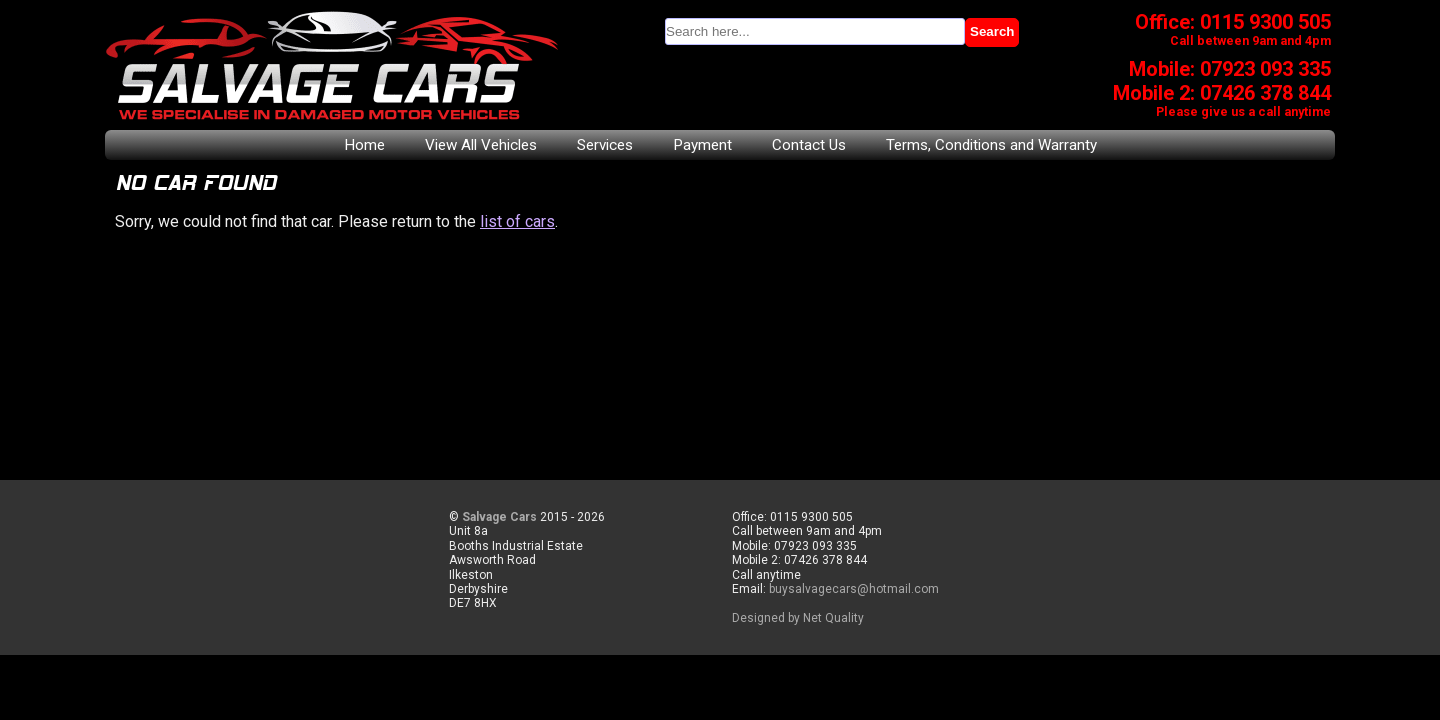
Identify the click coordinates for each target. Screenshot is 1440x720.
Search (992, 31)
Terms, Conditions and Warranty (991, 145)
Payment (702, 145)
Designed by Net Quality (798, 618)
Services (605, 145)
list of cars (517, 221)
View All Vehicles (481, 145)
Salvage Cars (499, 517)
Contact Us (809, 145)
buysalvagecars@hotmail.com (854, 589)
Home (364, 145)
